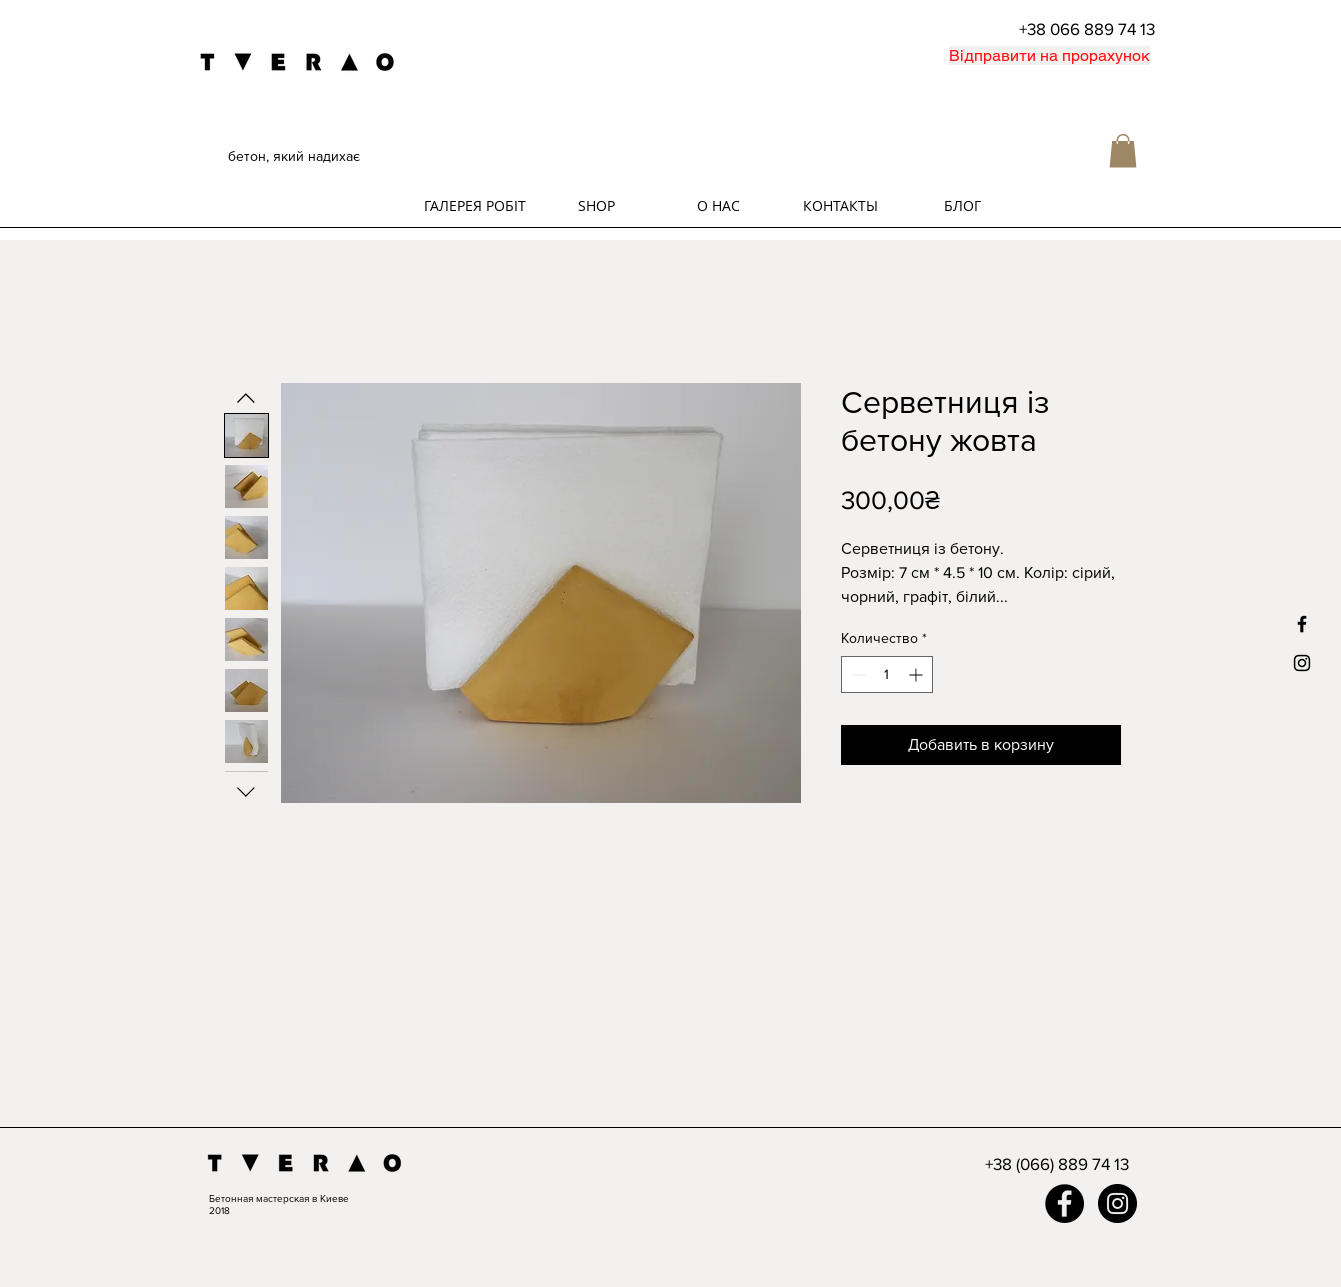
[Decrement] (856, 674)
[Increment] (917, 674)
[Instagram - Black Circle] (1117, 1203)
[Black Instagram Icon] (1302, 663)
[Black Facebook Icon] (1302, 624)
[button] (1123, 150)
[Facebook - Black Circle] (1064, 1203)
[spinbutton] (887, 674)
